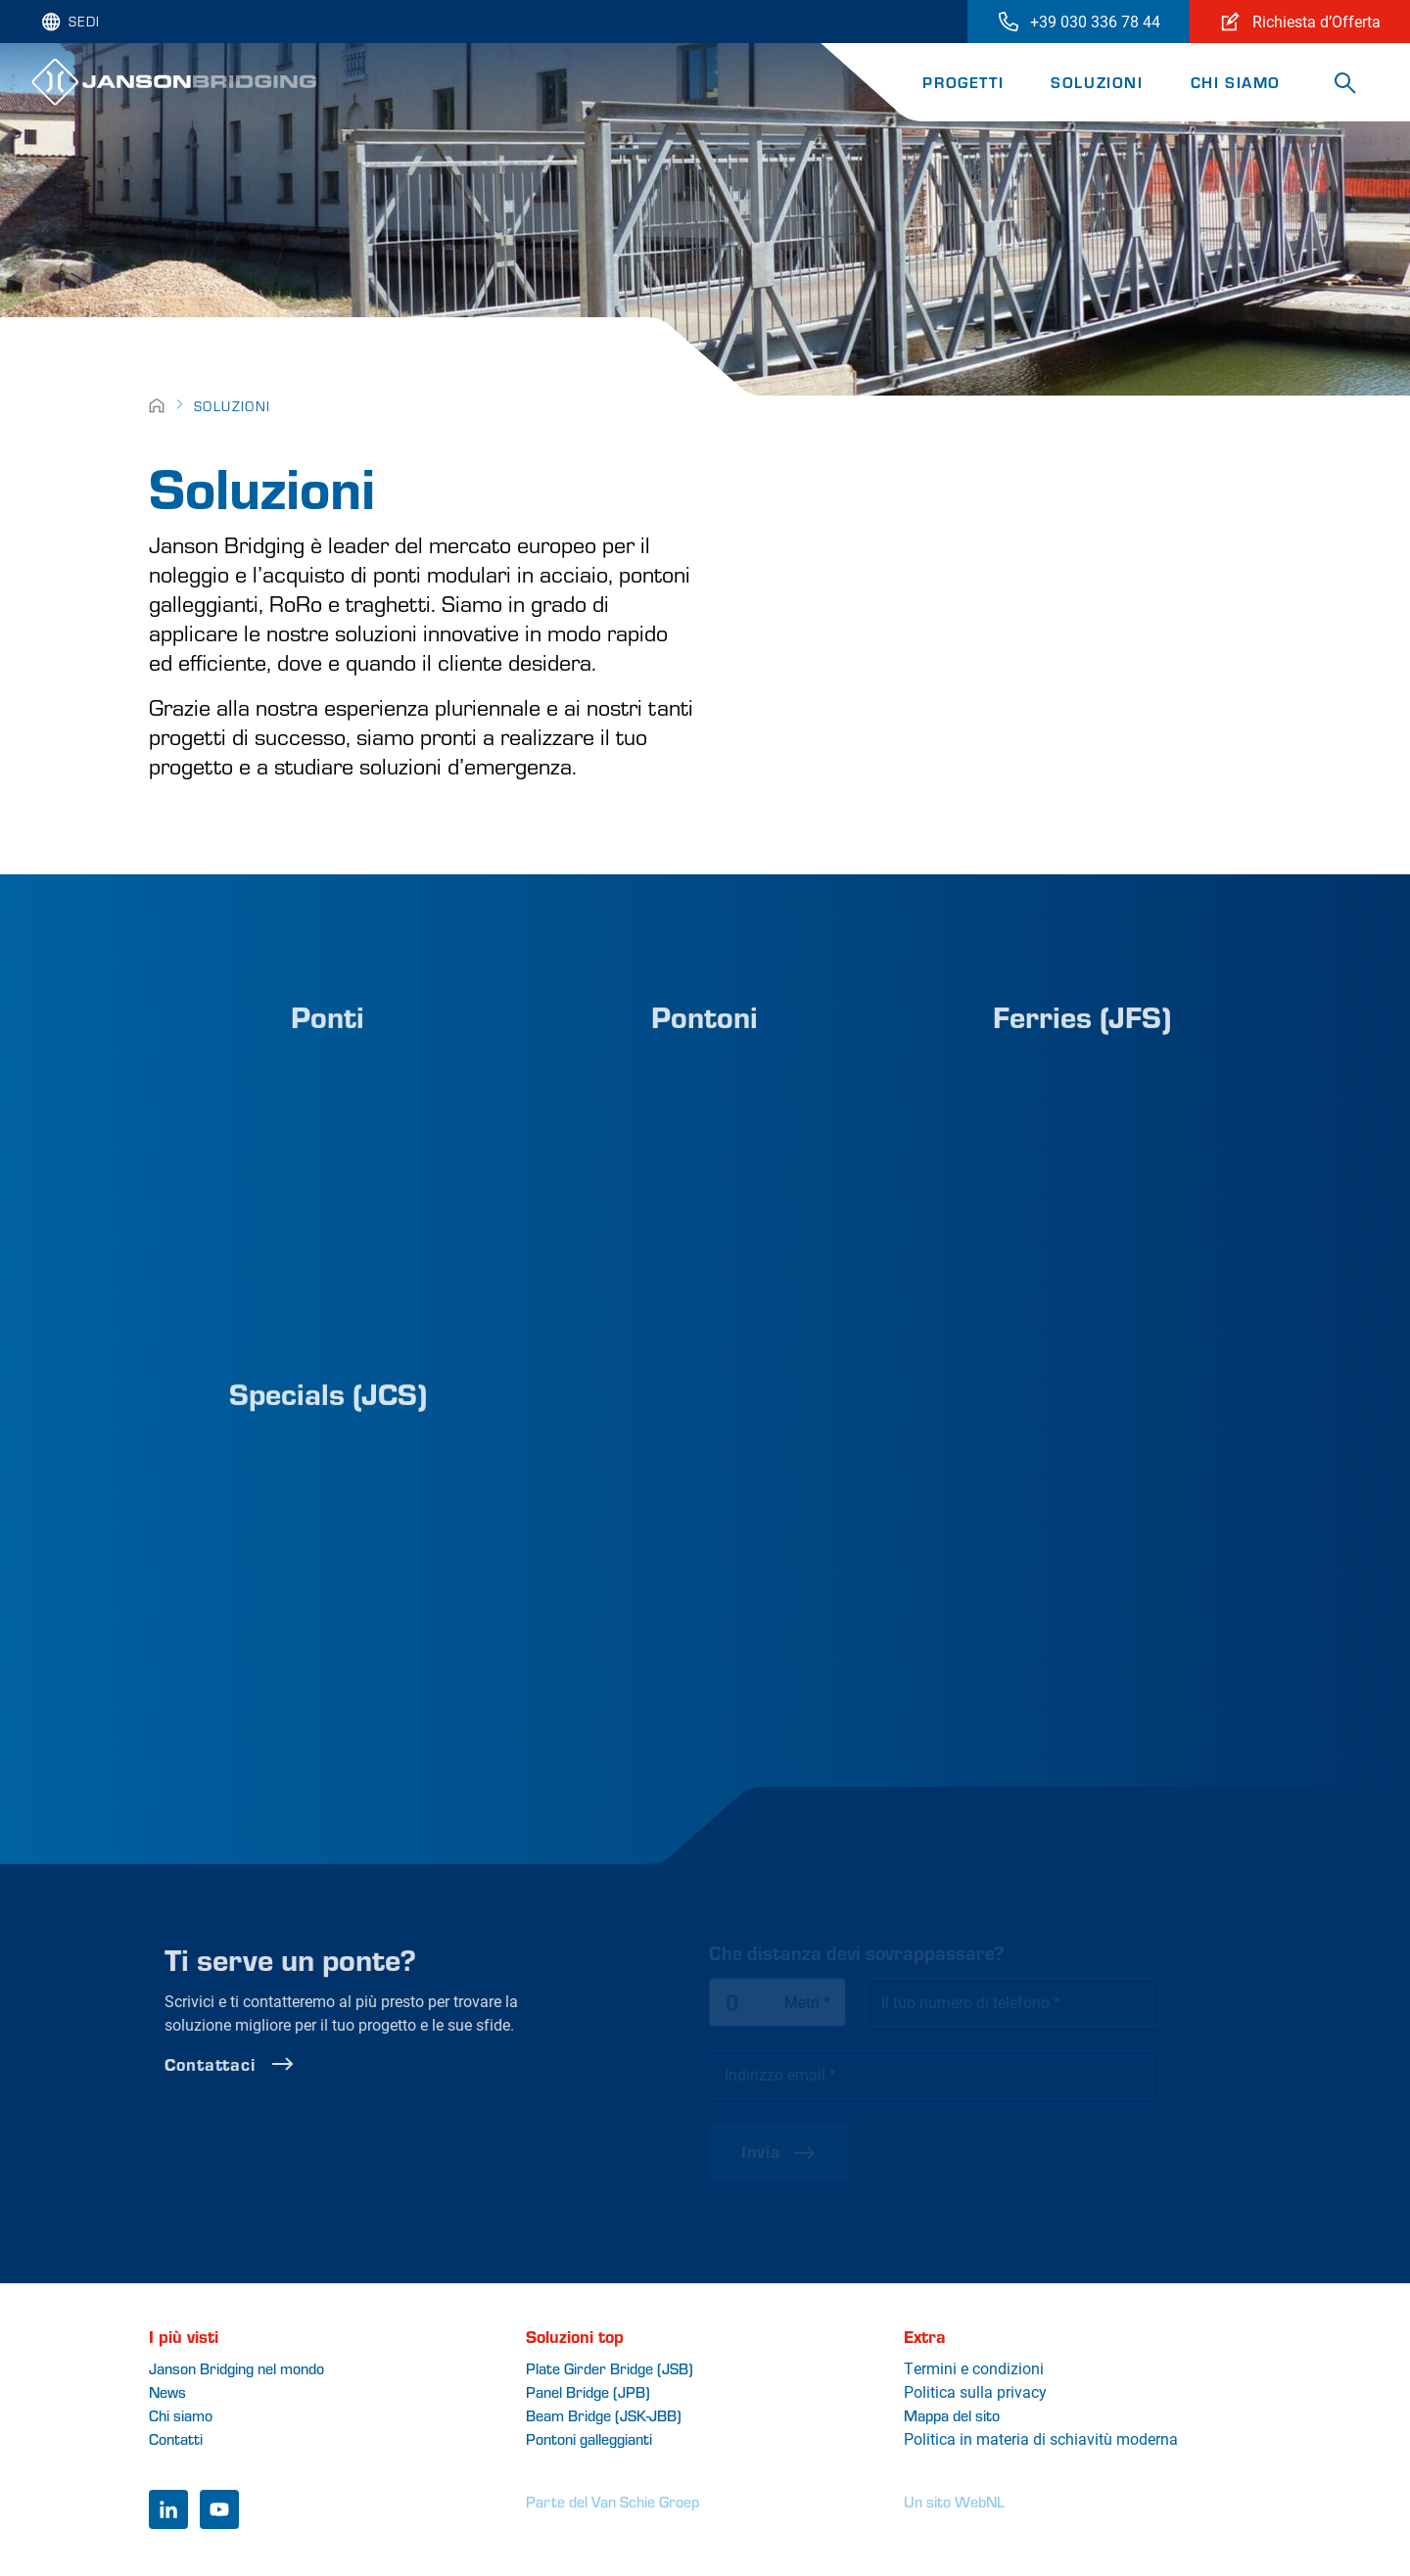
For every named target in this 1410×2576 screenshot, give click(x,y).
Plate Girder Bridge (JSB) (609, 2368)
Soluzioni (1097, 81)
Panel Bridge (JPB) (588, 2391)
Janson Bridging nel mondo (236, 2368)
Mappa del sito (952, 2415)
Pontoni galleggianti (589, 2438)
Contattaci (273, 2064)
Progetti (963, 81)
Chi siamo (1236, 81)
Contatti (176, 2438)
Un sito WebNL (954, 2501)
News (167, 2391)
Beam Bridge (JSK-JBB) (604, 2415)
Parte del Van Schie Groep (612, 2501)
